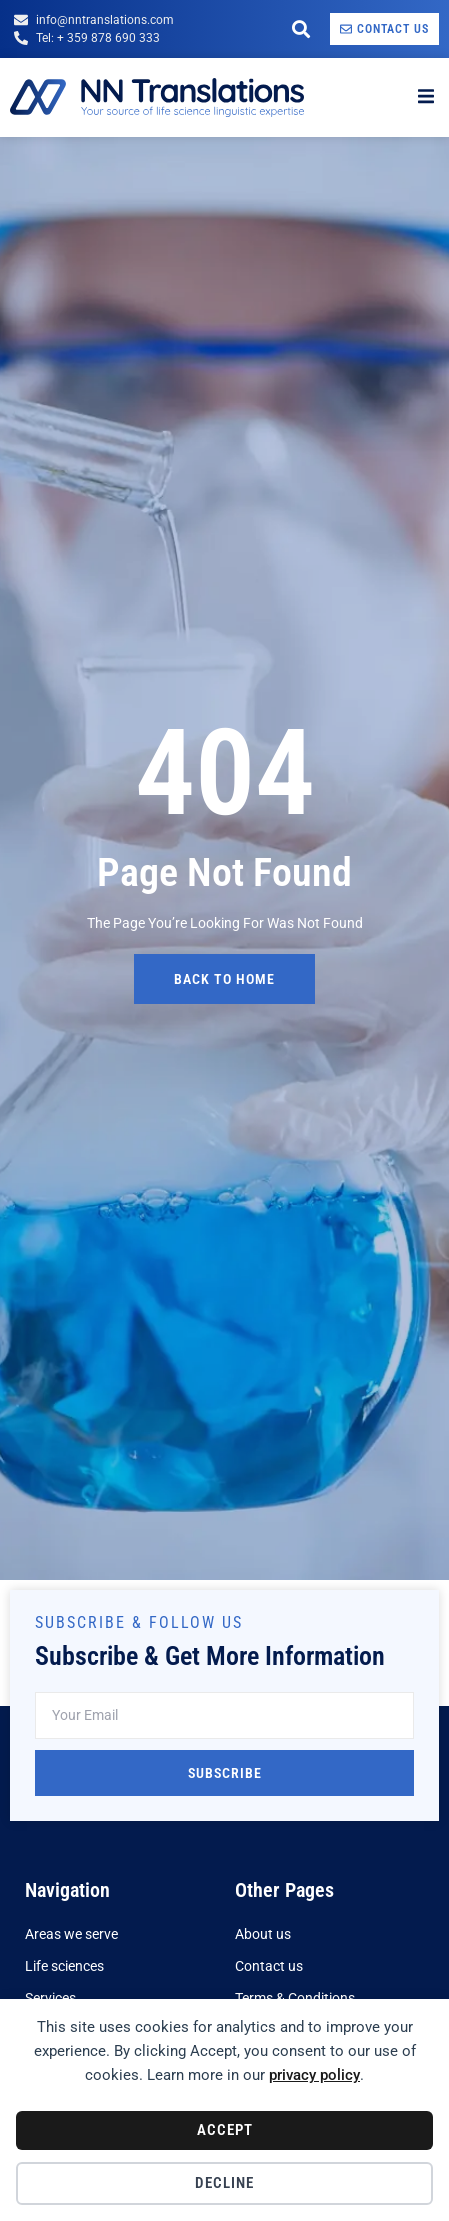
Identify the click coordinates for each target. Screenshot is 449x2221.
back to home (224, 979)
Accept (225, 2130)
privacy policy (314, 2075)
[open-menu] (426, 97)
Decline (224, 2183)
